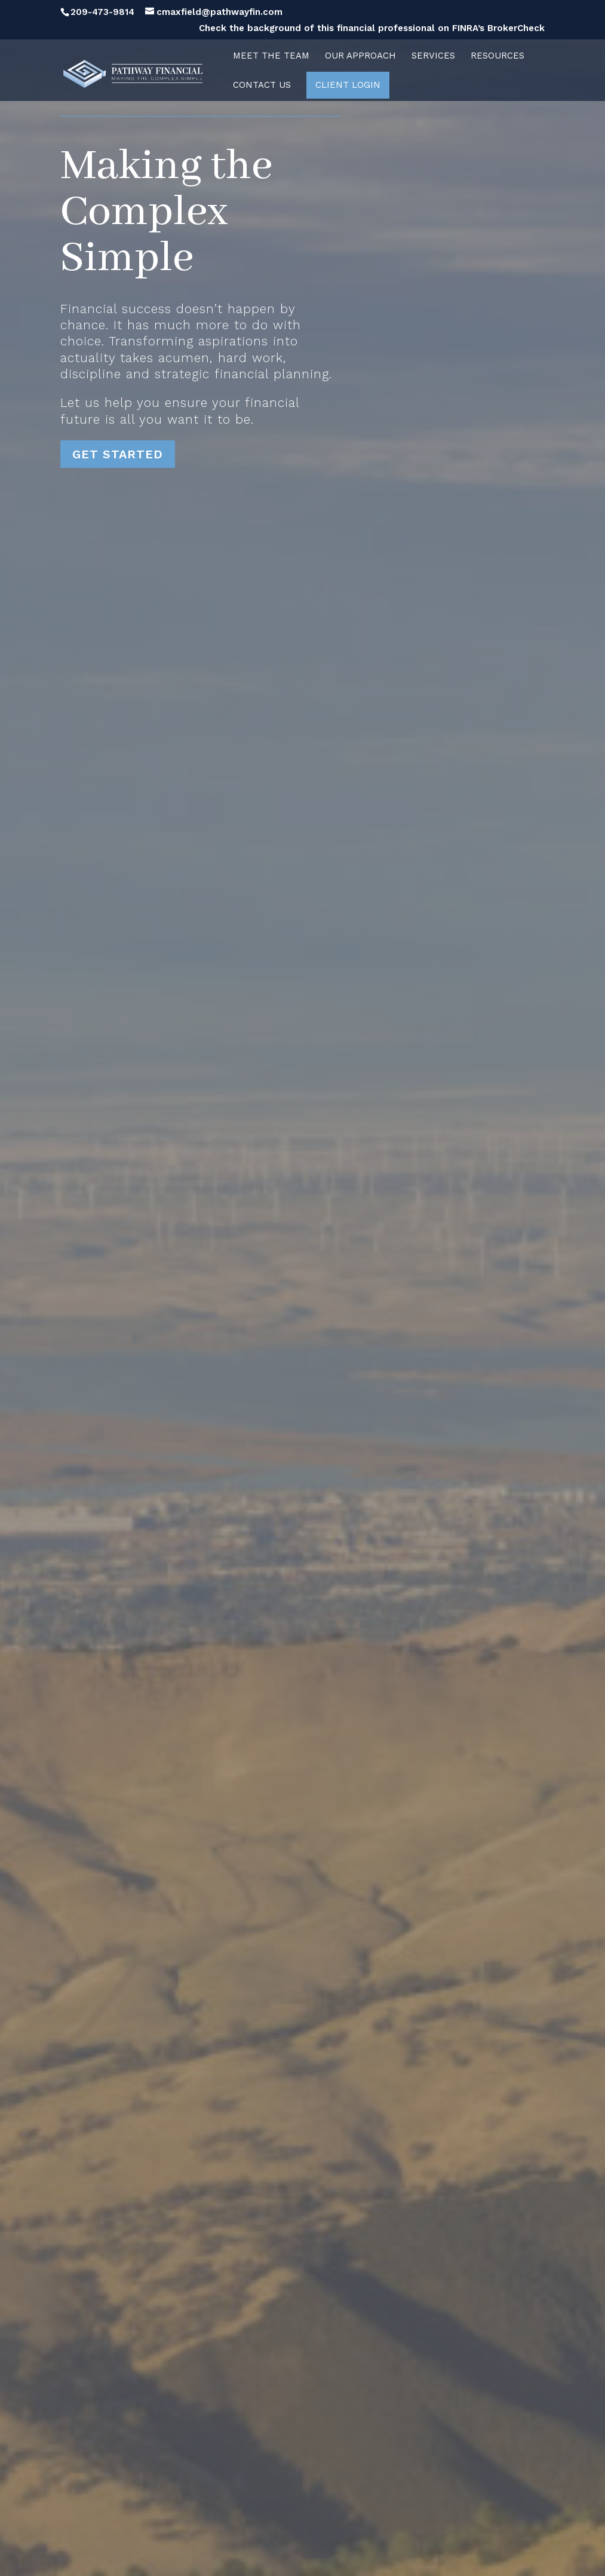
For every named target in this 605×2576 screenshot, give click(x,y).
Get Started (117, 454)
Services (433, 56)
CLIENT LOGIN (347, 85)
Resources (497, 56)
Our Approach (360, 56)
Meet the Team (271, 56)
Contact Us (262, 85)
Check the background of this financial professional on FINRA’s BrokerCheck (372, 28)
